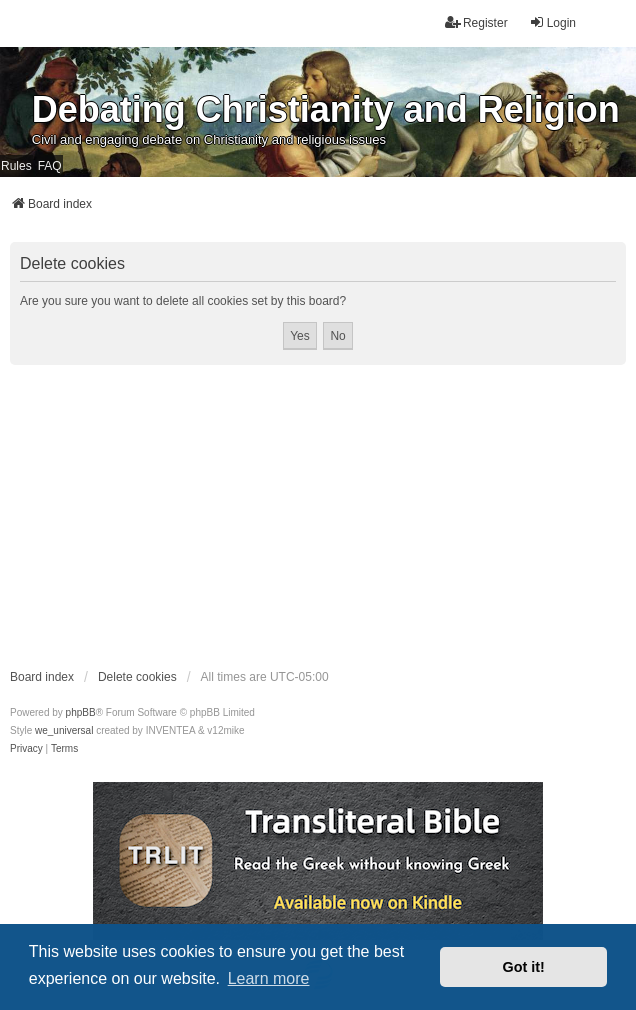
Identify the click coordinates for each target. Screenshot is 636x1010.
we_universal (64, 730)
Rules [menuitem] (16, 166)
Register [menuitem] (476, 22)
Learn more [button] (269, 978)
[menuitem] (26, 749)
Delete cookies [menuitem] (137, 677)
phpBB (81, 712)
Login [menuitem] (552, 22)
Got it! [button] (524, 967)
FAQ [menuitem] (50, 166)
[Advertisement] (318, 516)
